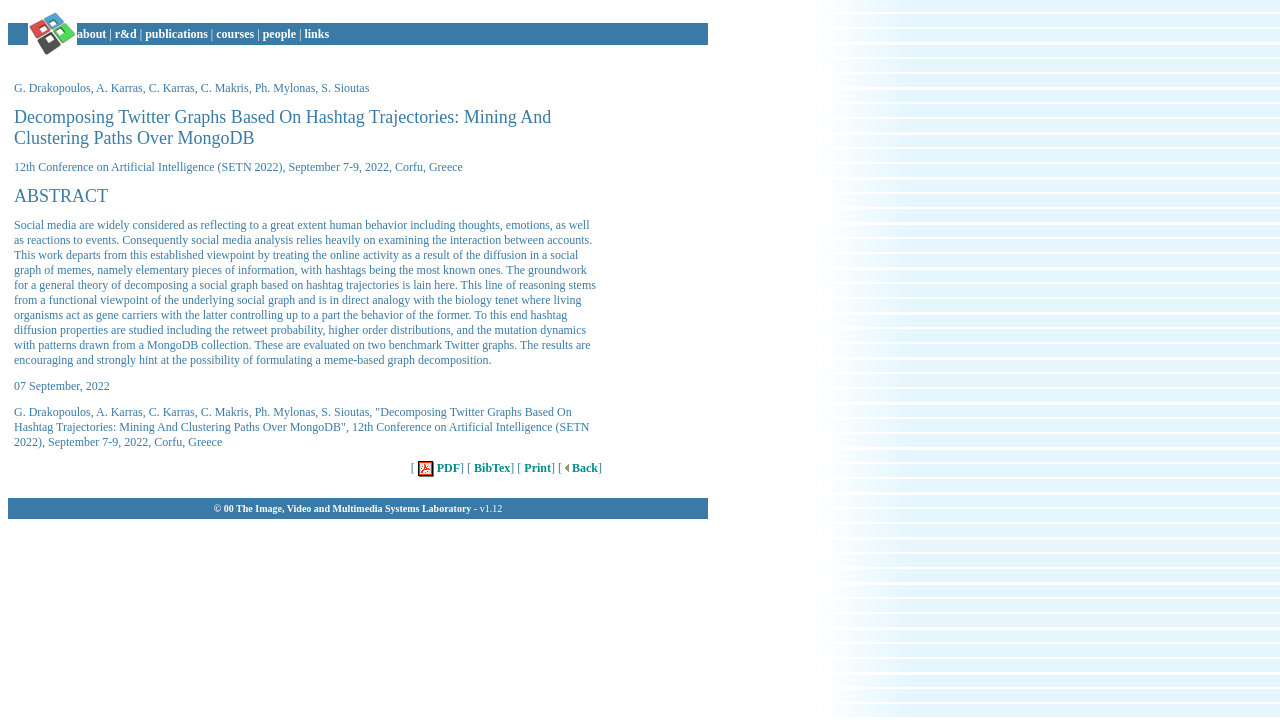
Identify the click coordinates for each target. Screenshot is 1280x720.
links (316, 34)
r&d (126, 34)
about (91, 34)
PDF (437, 468)
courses (235, 34)
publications (176, 34)
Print (536, 468)
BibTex (490, 468)
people (279, 34)
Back (580, 468)
